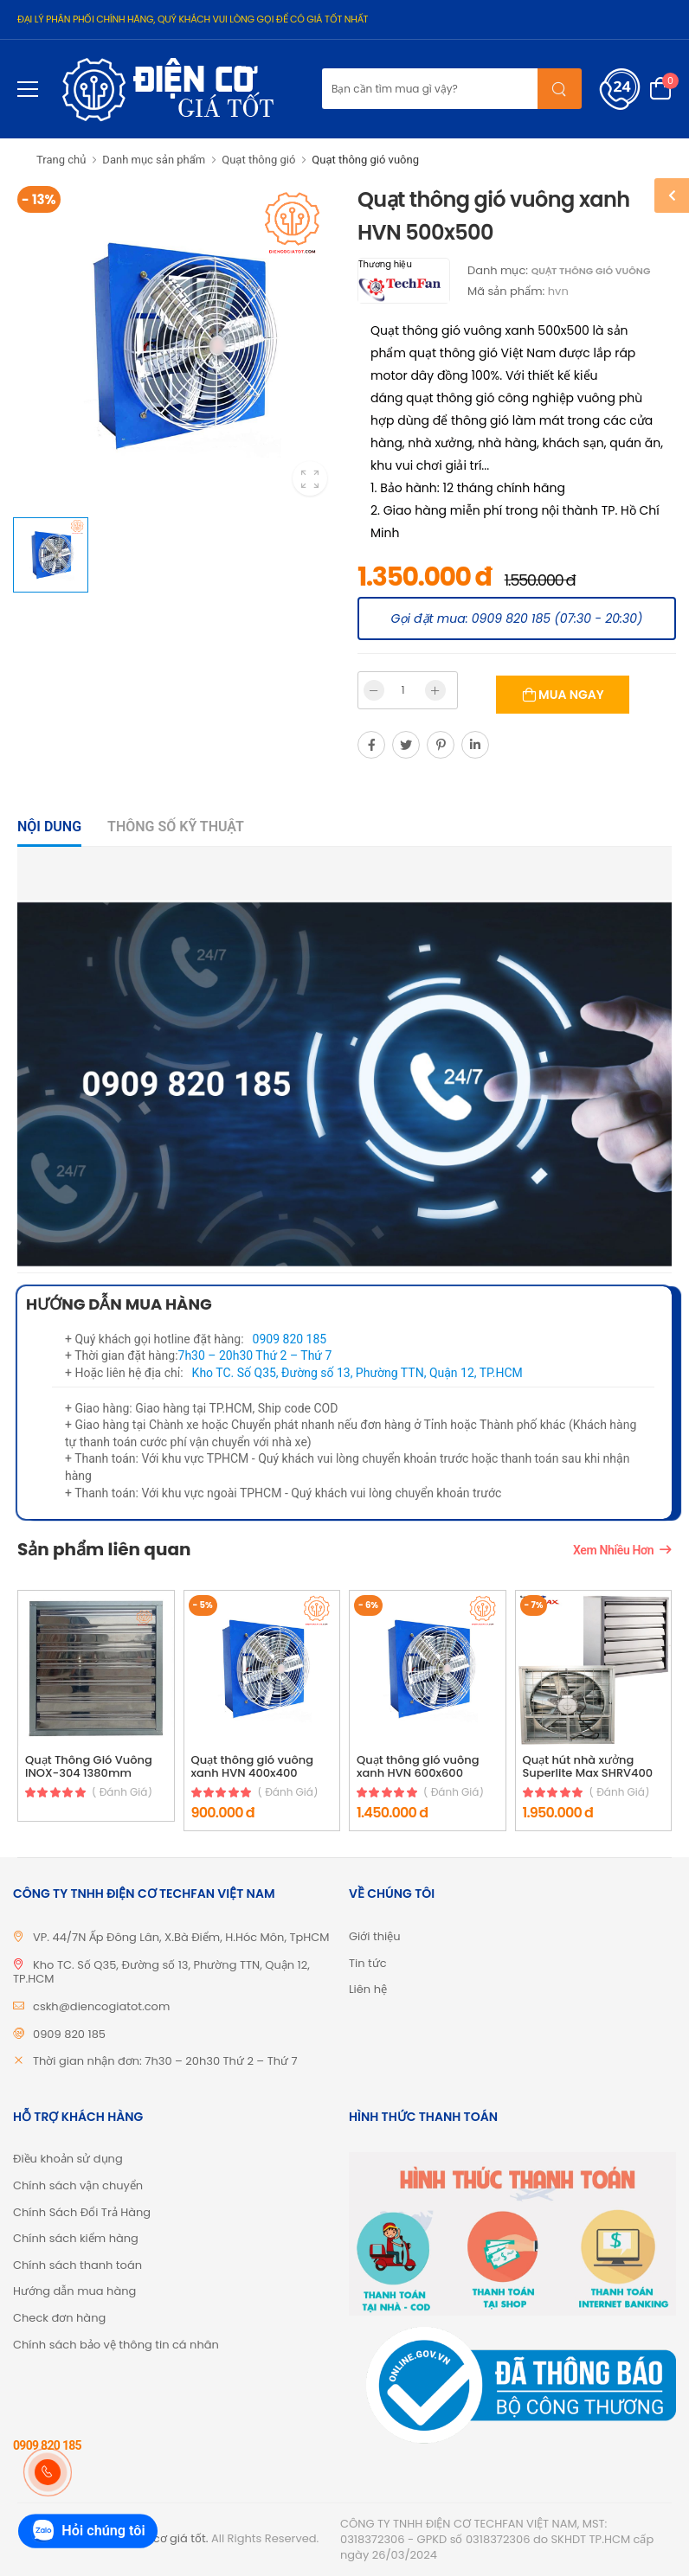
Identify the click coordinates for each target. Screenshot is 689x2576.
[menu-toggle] (27, 89)
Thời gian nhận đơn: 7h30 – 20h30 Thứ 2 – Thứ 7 (165, 2061)
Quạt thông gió (258, 159)
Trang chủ (61, 159)
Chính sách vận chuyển (78, 2185)
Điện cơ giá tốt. (167, 2538)
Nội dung (49, 826)
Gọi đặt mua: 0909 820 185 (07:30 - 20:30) (517, 618)
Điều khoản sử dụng (68, 2158)
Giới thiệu (375, 1936)
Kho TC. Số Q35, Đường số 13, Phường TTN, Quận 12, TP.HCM (357, 1373)
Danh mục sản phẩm (153, 159)
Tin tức (368, 1963)
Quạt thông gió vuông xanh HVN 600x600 (418, 1766)
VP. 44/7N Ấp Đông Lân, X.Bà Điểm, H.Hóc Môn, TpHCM (181, 1937)
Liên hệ (368, 1989)
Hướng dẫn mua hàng (74, 2291)
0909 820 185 (290, 1339)
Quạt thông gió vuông (365, 159)
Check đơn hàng (59, 2318)
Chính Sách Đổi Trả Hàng (82, 2212)
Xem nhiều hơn (613, 1550)
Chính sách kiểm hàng (75, 2238)
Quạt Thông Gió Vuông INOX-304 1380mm (88, 1766)
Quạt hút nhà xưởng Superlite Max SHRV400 (588, 1766)
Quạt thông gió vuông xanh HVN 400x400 (252, 1766)
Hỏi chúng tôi (87, 2531)
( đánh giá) (122, 1792)
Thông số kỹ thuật (175, 826)
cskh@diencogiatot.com (101, 2006)
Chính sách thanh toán (77, 2265)
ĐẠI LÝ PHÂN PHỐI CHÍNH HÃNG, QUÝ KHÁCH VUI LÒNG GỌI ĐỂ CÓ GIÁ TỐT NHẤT (192, 19)
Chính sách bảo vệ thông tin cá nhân (116, 2344)
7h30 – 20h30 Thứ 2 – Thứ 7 (255, 1355)
